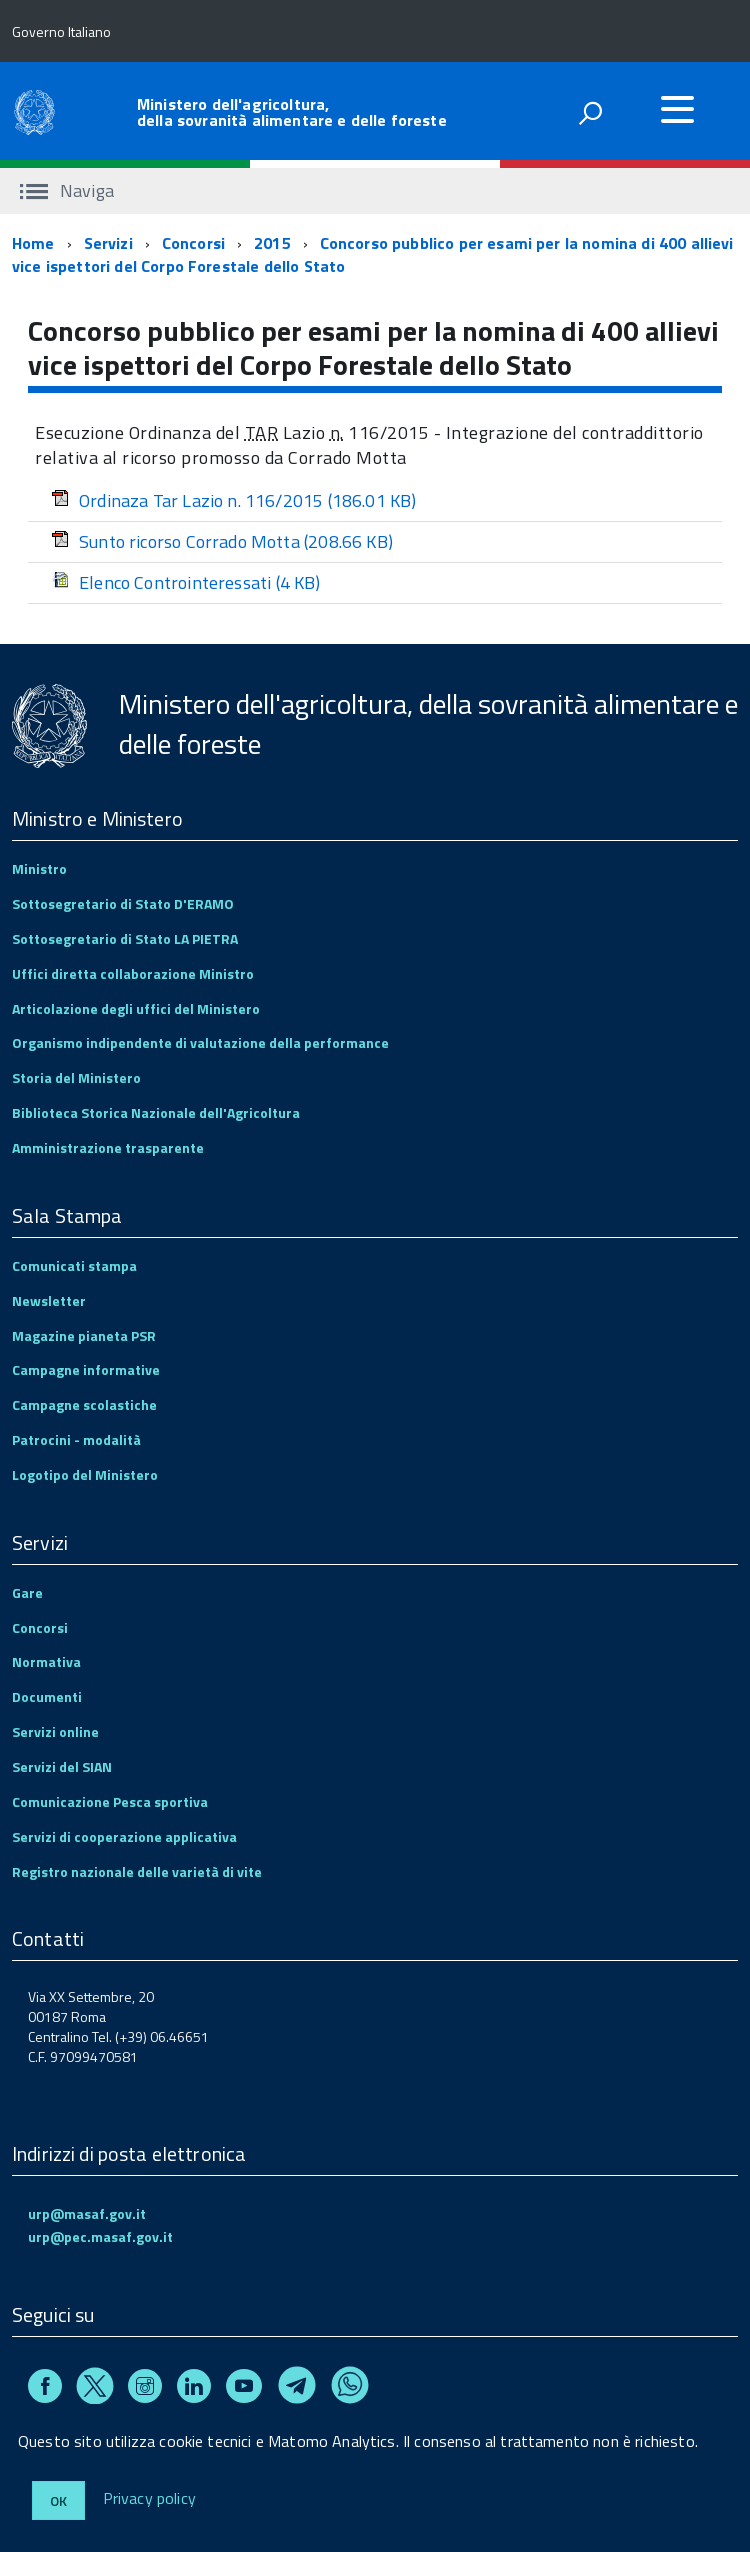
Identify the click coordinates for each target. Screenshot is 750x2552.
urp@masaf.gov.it (87, 2213)
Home (33, 243)
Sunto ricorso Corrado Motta (222, 541)
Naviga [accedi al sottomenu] (67, 190)
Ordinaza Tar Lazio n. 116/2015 (234, 500)
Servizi (108, 243)
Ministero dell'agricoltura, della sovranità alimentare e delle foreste (292, 112)
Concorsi (193, 243)
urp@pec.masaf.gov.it (100, 2236)
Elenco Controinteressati (186, 582)
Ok (58, 2500)
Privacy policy (149, 2499)
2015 (272, 243)
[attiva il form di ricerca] (590, 113)
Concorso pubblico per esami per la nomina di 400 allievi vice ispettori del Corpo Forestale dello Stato (373, 254)
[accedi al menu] (677, 109)
